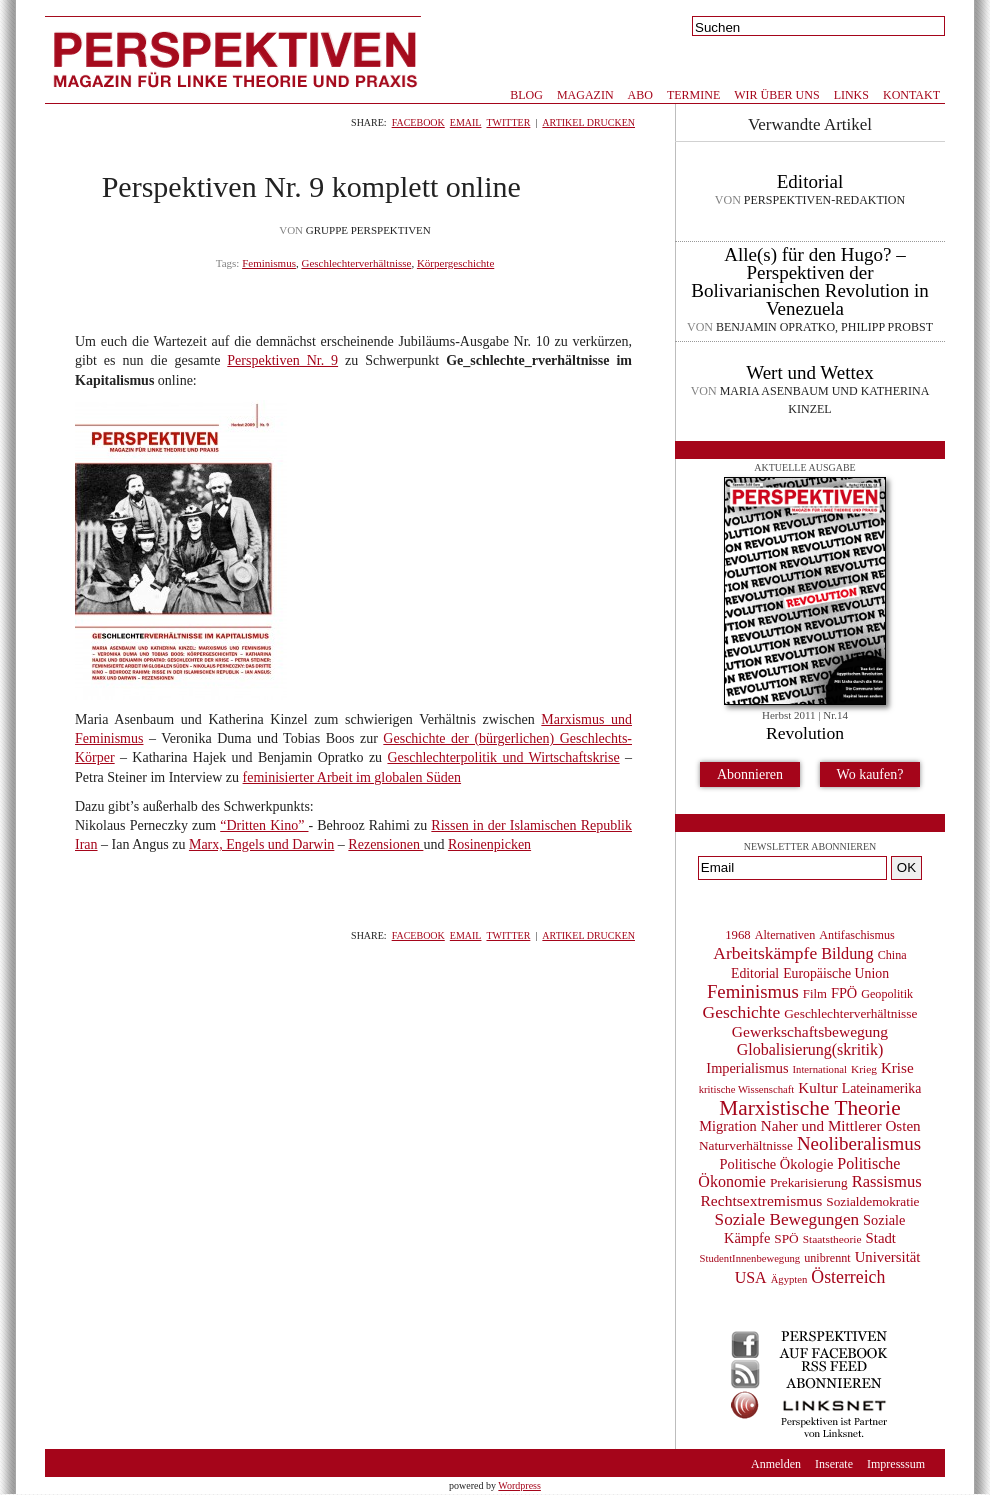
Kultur (817, 1088)
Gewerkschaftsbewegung (810, 1031)
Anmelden (776, 1464)
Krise (897, 1068)
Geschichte (742, 1012)
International (820, 1069)
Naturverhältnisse (746, 1145)
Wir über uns (776, 95)
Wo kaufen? (870, 774)
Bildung (847, 953)
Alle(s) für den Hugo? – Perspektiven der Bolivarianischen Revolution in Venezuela (809, 281)
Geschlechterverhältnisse (356, 263)
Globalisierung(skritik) (810, 1049)
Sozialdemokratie (872, 1201)
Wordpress (519, 1485)
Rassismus (887, 1181)
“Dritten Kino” (264, 825)
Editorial (810, 181)
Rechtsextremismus (761, 1200)
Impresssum (896, 1464)
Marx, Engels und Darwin (261, 844)
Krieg (864, 1069)
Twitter (508, 122)
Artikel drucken (588, 122)
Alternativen (785, 935)
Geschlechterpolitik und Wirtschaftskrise (503, 757)
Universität (888, 1257)
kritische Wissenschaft (747, 1089)
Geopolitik (887, 994)
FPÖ (844, 993)
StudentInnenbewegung (750, 1258)
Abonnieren (750, 774)
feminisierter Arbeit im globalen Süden (352, 777)
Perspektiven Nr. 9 (282, 360)
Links (851, 95)
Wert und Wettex (809, 372)
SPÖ (786, 1238)
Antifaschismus (856, 935)
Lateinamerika (882, 1088)
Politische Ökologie (777, 1164)
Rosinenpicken (489, 844)
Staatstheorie (832, 1239)
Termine (693, 95)
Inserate (834, 1464)
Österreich (848, 1277)
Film (815, 994)
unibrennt (827, 1258)
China (892, 955)
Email (466, 122)
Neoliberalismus (859, 1143)
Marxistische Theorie (809, 1108)
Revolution (805, 733)
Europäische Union (836, 973)
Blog (526, 95)
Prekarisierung (809, 1182)
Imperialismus (747, 1068)
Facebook (418, 122)
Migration (727, 1126)
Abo (640, 95)
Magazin (585, 95)
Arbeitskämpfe (765, 953)
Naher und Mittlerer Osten (841, 1126)
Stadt (881, 1238)
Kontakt (911, 95)
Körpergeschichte (455, 263)
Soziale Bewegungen (787, 1219)
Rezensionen (385, 844)
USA (751, 1277)
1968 (737, 935)
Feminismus (269, 263)
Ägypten (789, 1279)
